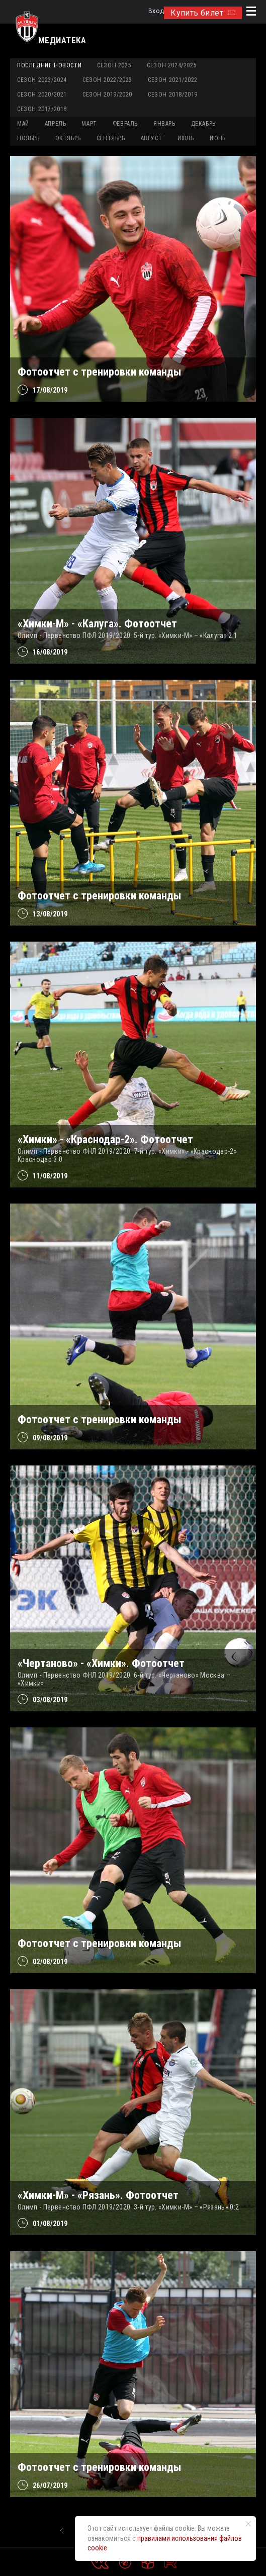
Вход (156, 11)
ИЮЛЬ (186, 138)
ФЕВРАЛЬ (125, 123)
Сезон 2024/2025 (172, 65)
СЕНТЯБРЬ (111, 138)
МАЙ (23, 123)
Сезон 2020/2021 (42, 94)
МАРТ (89, 123)
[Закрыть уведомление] (248, 2524)
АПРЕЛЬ (55, 123)
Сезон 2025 (114, 65)
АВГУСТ (151, 138)
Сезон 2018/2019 (173, 94)
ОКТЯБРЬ (68, 138)
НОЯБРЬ (28, 138)
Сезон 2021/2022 (173, 79)
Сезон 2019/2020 (107, 94)
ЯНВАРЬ (164, 123)
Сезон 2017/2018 (42, 109)
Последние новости (49, 65)
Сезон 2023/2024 (42, 79)
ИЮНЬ (218, 138)
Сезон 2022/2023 (107, 79)
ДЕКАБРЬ (203, 123)
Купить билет (202, 13)
